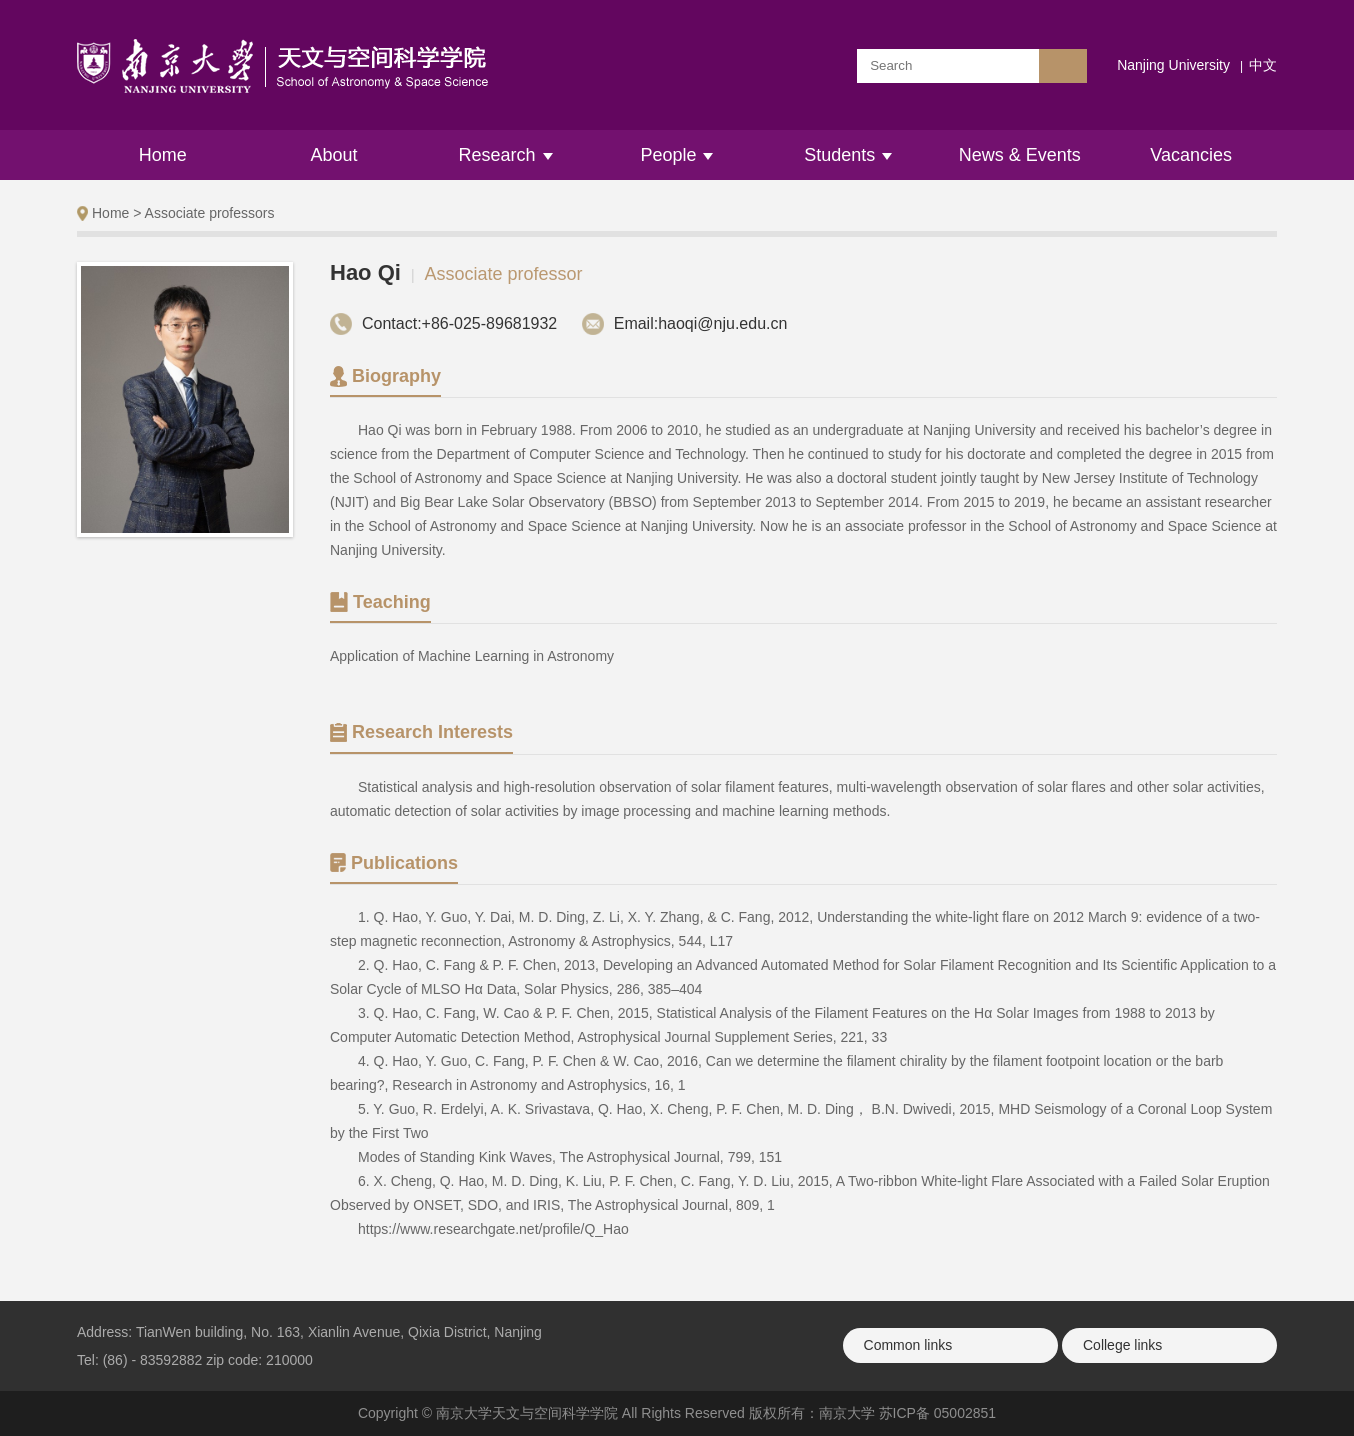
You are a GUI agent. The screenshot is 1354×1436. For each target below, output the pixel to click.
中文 (1263, 65)
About (334, 155)
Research (505, 155)
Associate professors (210, 213)
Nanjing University (1173, 65)
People (676, 155)
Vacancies (1191, 155)
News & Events (1020, 155)
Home (163, 155)
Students (848, 155)
